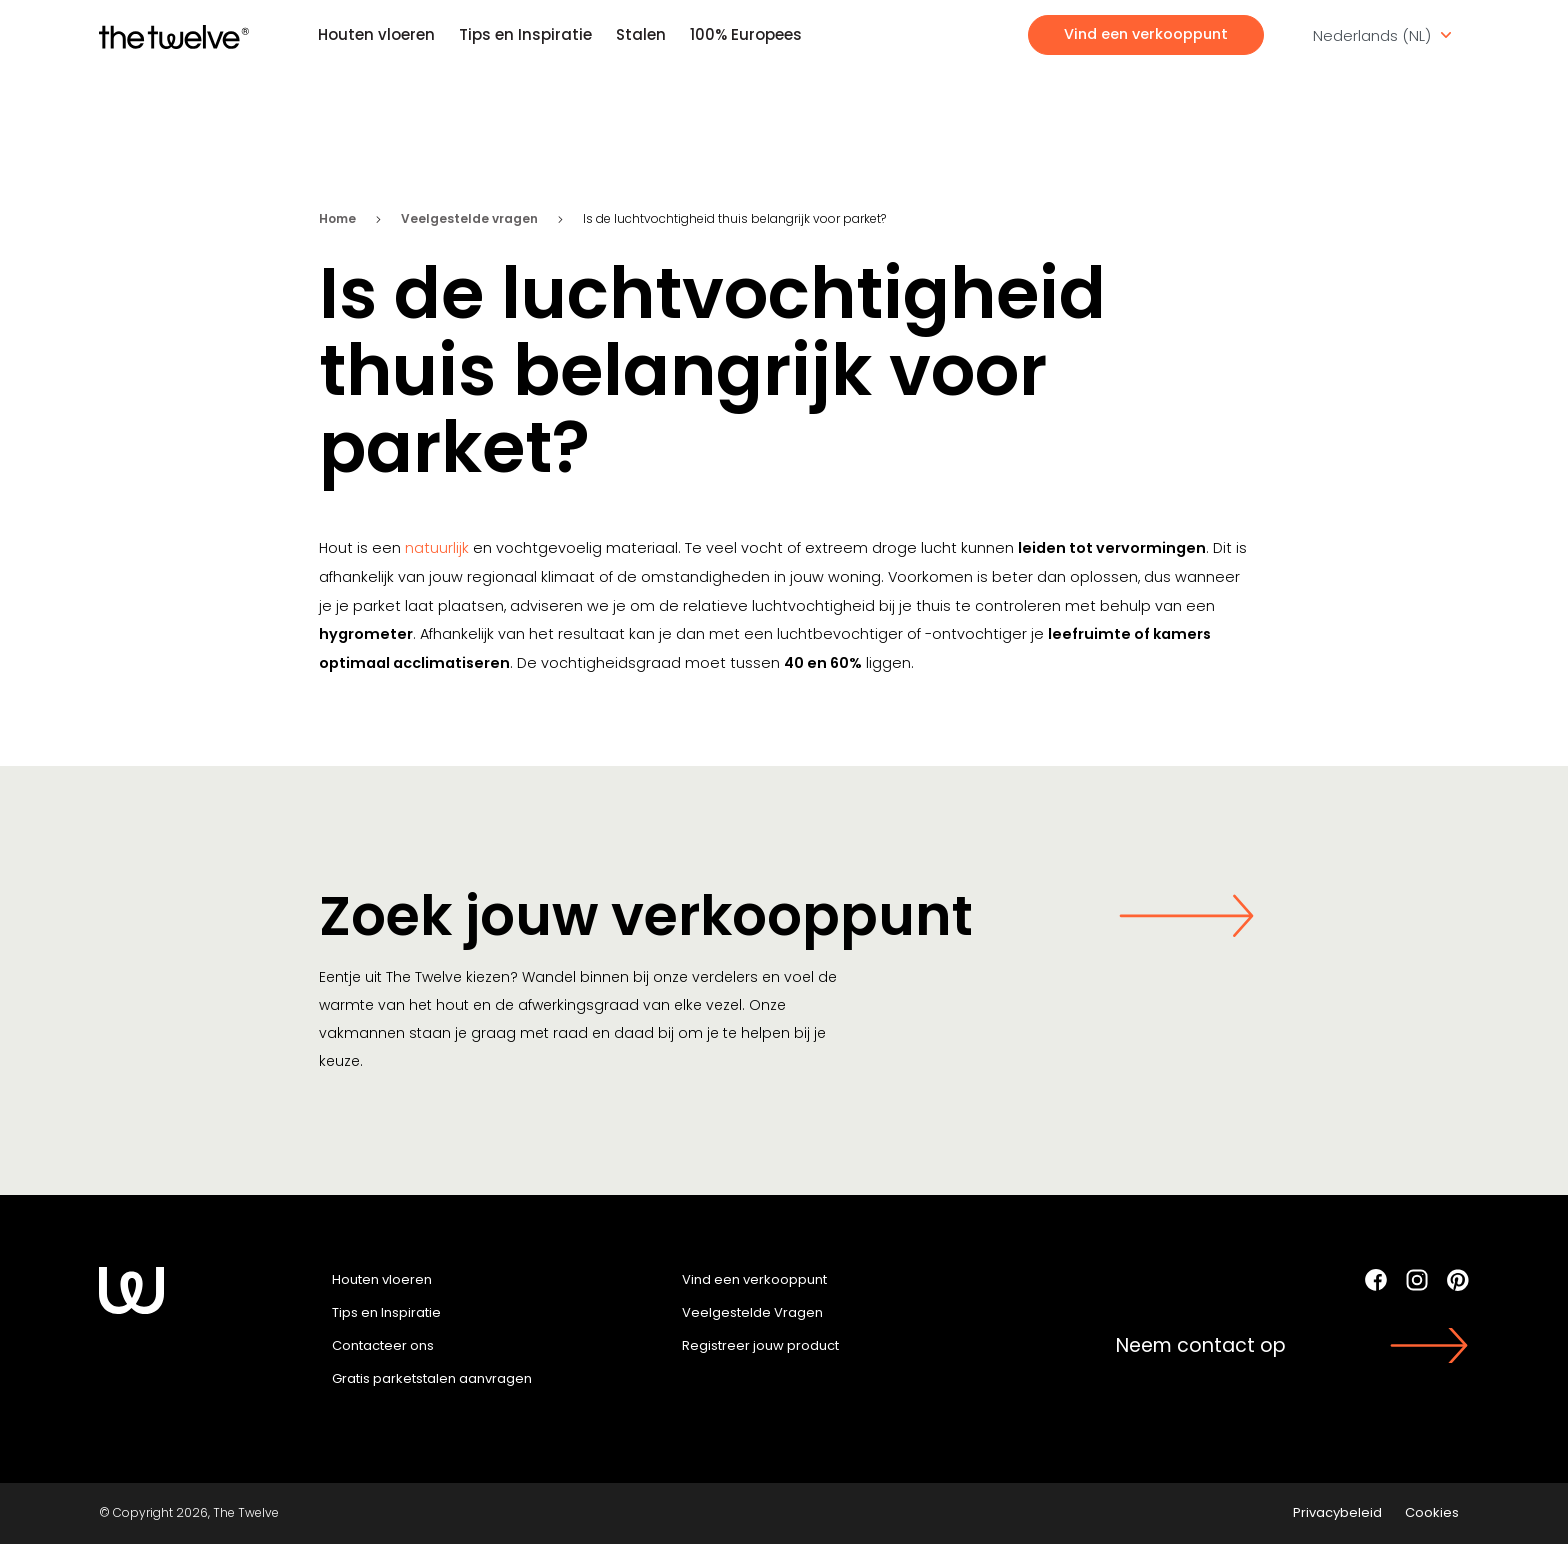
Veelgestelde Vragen (752, 1312)
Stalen (641, 34)
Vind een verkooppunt (1146, 34)
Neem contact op (1201, 1345)
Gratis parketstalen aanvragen (432, 1378)
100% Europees (746, 34)
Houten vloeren (376, 34)
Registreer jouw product (760, 1345)
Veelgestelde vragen (469, 218)
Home (337, 218)
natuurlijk (437, 548)
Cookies (1432, 1512)
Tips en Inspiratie (525, 34)
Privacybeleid (1337, 1512)
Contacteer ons (383, 1345)
